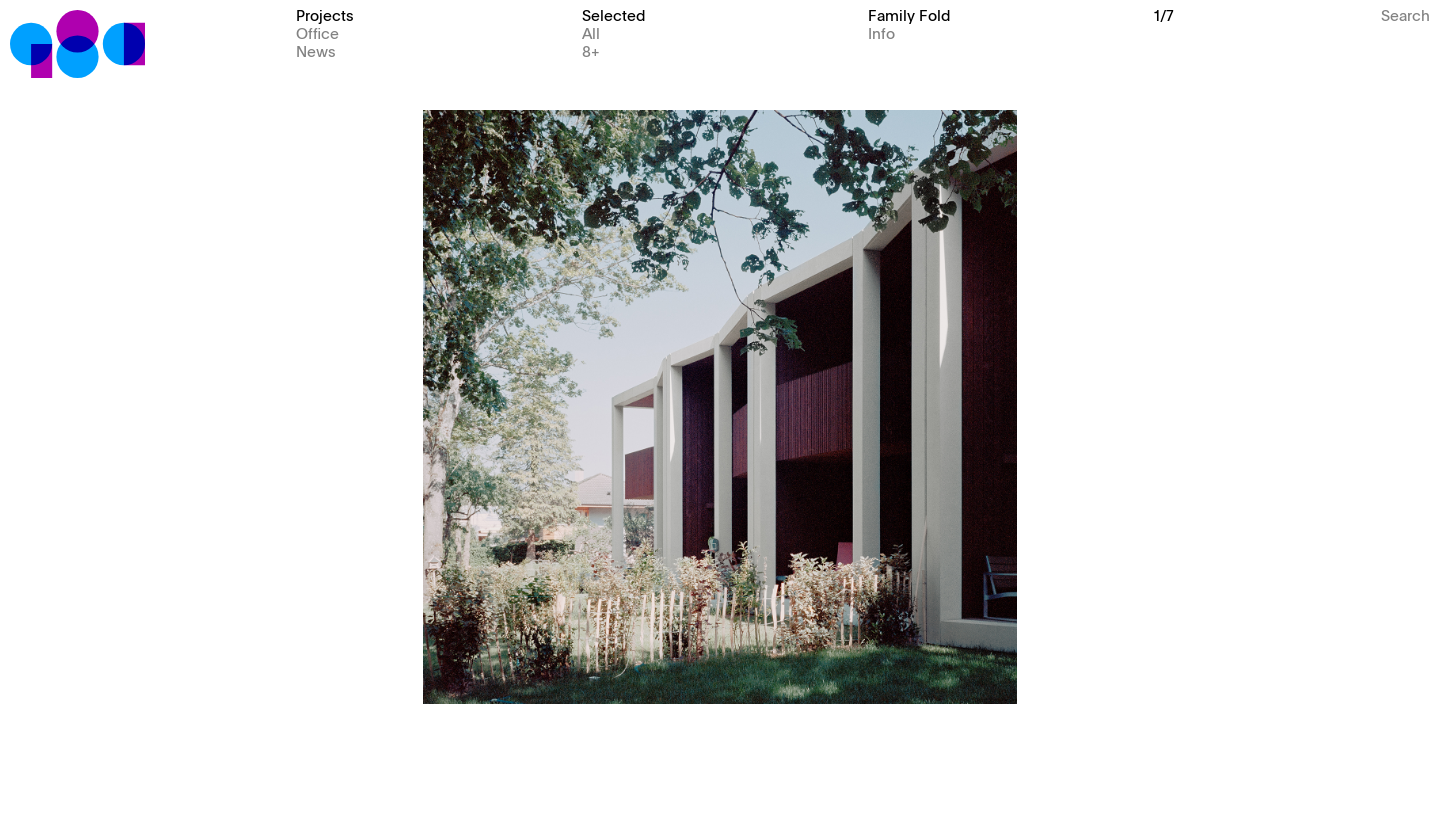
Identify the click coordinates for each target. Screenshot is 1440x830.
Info (881, 32)
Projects (325, 14)
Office (317, 32)
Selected (613, 14)
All (591, 32)
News (316, 50)
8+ (591, 50)
